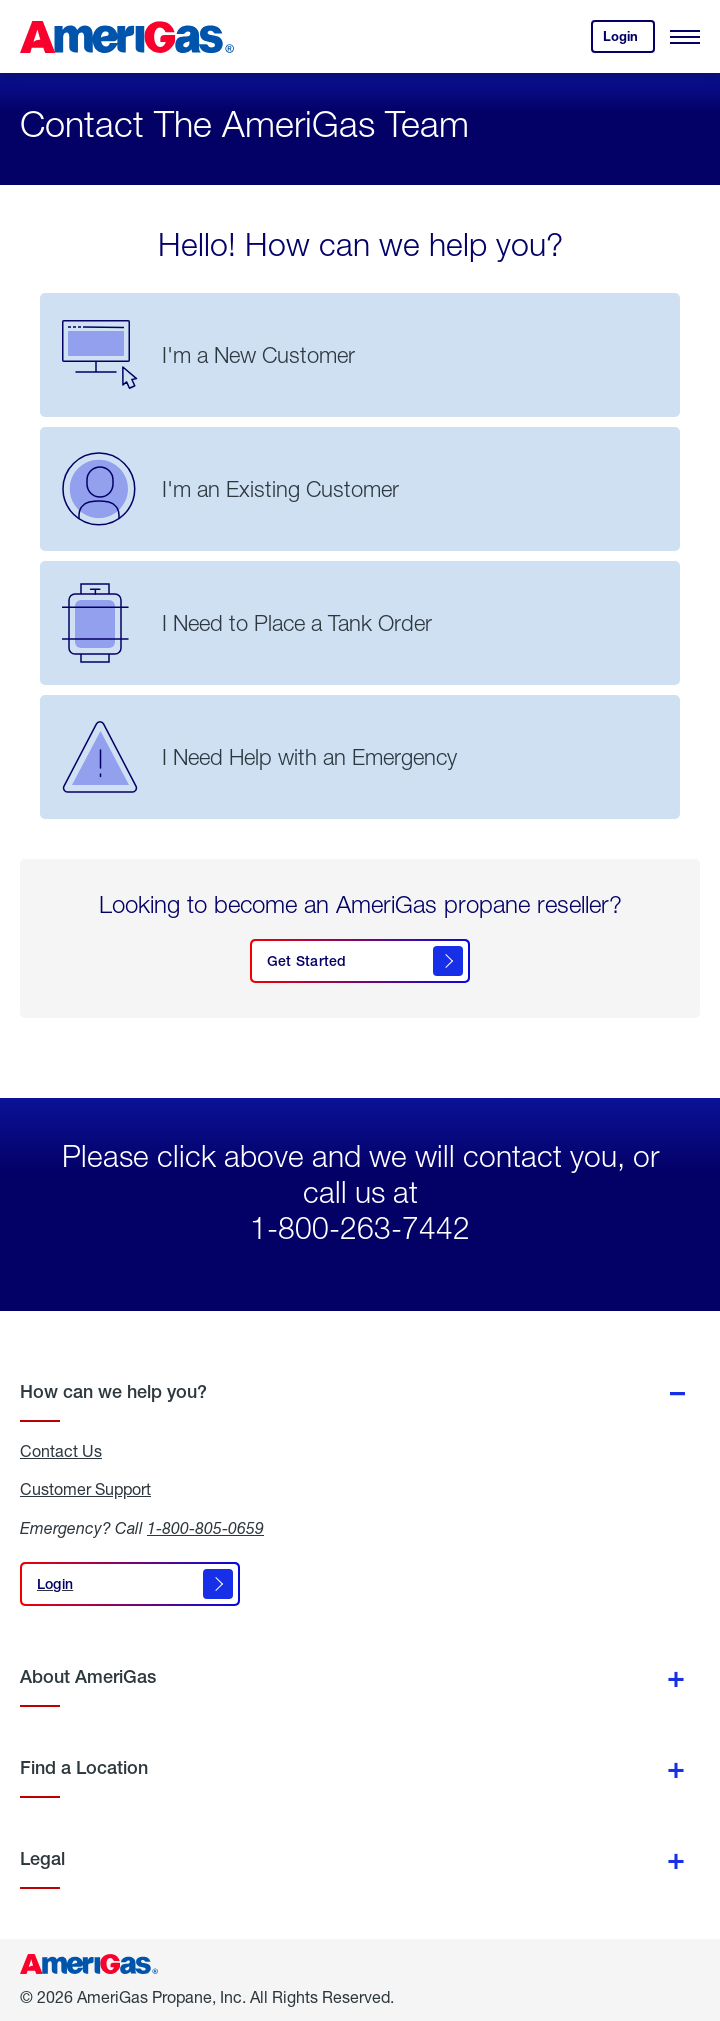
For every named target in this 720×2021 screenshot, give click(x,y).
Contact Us (61, 1451)
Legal (42, 1858)
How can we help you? (113, 1391)
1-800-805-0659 (205, 1527)
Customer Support (85, 1489)
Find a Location (84, 1767)
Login (629, 40)
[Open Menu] (685, 37)
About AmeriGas (88, 1676)
